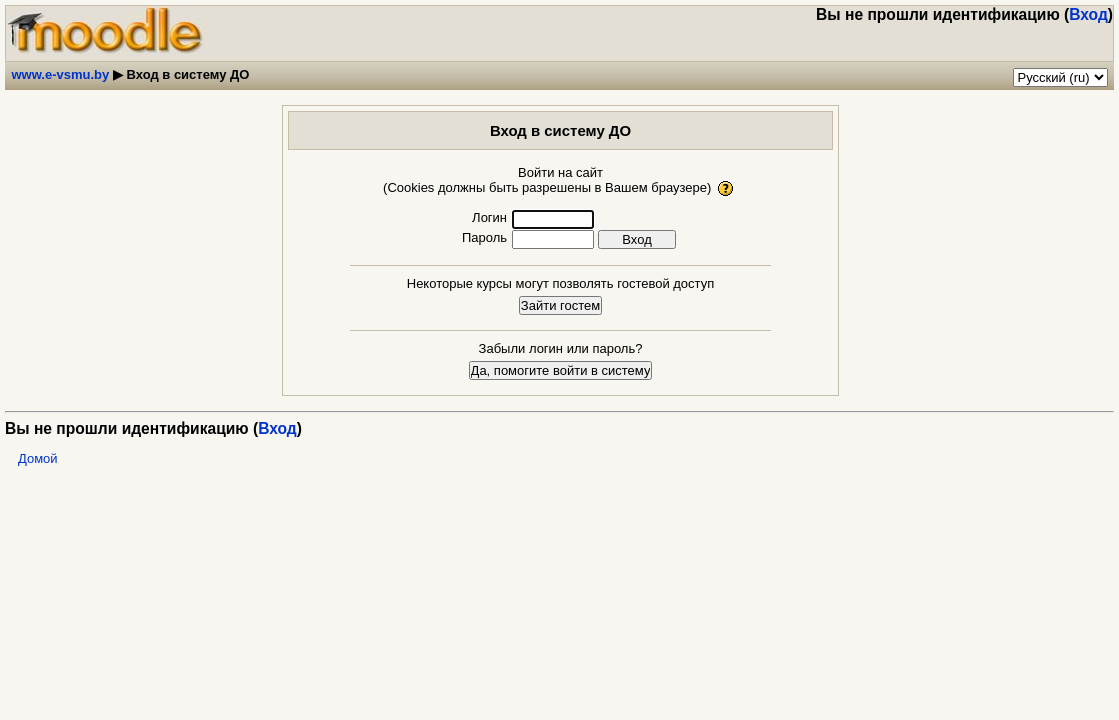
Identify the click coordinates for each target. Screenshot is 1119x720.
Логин (489, 217)
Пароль (484, 237)
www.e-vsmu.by (61, 74)
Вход (1088, 14)
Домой (38, 458)
